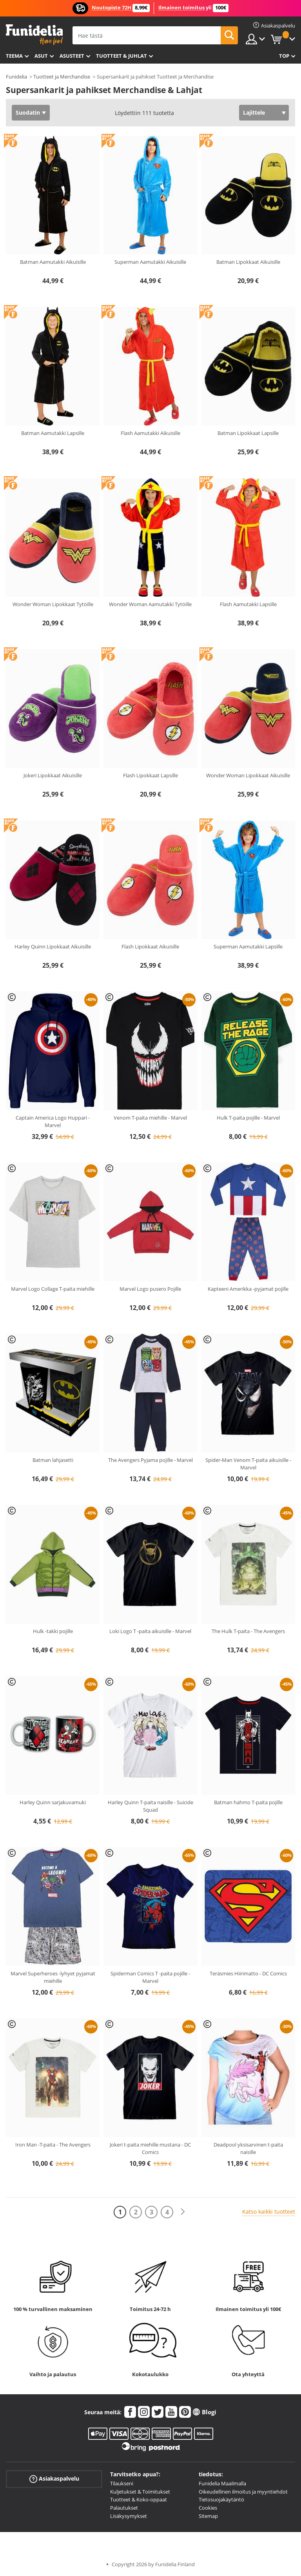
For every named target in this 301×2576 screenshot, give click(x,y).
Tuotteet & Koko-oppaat (138, 2499)
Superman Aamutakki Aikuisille (150, 261)
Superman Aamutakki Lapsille (248, 946)
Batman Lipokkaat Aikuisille (248, 261)
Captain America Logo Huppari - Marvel (53, 1121)
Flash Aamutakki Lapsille (248, 604)
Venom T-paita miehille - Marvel (150, 1117)
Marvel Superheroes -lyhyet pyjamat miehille (53, 1977)
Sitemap (208, 2515)
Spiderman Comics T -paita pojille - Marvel (150, 1977)
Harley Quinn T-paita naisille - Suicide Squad (150, 1806)
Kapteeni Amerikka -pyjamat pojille (248, 1288)
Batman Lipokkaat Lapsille (248, 433)
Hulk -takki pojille (53, 1631)
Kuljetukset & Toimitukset (140, 2491)
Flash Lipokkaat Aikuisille (150, 946)
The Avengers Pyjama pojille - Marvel (150, 1459)
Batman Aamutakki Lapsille (52, 433)
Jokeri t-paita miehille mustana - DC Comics (150, 2148)
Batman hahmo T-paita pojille (248, 1802)
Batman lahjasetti (53, 1459)
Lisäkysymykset (128, 2515)
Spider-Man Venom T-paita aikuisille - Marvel (248, 1463)
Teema (14, 55)
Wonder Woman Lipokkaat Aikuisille (248, 775)
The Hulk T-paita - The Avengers (248, 1631)
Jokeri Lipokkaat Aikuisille (53, 775)
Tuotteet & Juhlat (121, 55)
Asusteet (72, 55)
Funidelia (16, 76)
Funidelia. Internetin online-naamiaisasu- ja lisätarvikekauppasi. (34, 34)
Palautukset (124, 2507)
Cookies (208, 2507)
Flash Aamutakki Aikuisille (150, 433)
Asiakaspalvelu (54, 2479)
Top (284, 55)
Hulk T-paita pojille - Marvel (248, 1117)
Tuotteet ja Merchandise (61, 76)
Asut (41, 55)
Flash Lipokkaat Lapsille (150, 775)
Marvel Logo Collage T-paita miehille (52, 1288)
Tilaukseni (121, 2483)
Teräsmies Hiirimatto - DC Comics (248, 1973)
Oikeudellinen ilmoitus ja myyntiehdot (243, 2491)
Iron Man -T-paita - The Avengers (53, 2144)
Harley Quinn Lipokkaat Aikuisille (53, 946)
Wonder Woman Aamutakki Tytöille (150, 604)
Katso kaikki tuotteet (268, 2211)
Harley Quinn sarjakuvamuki (53, 1802)
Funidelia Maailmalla (222, 2483)
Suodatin (28, 112)
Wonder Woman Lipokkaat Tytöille (53, 604)
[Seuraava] (182, 2211)
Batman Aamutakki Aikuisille (53, 261)
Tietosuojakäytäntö (221, 2499)
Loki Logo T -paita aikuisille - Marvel (150, 1631)
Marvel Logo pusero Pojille (150, 1288)
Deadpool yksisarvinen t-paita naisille (248, 2148)
